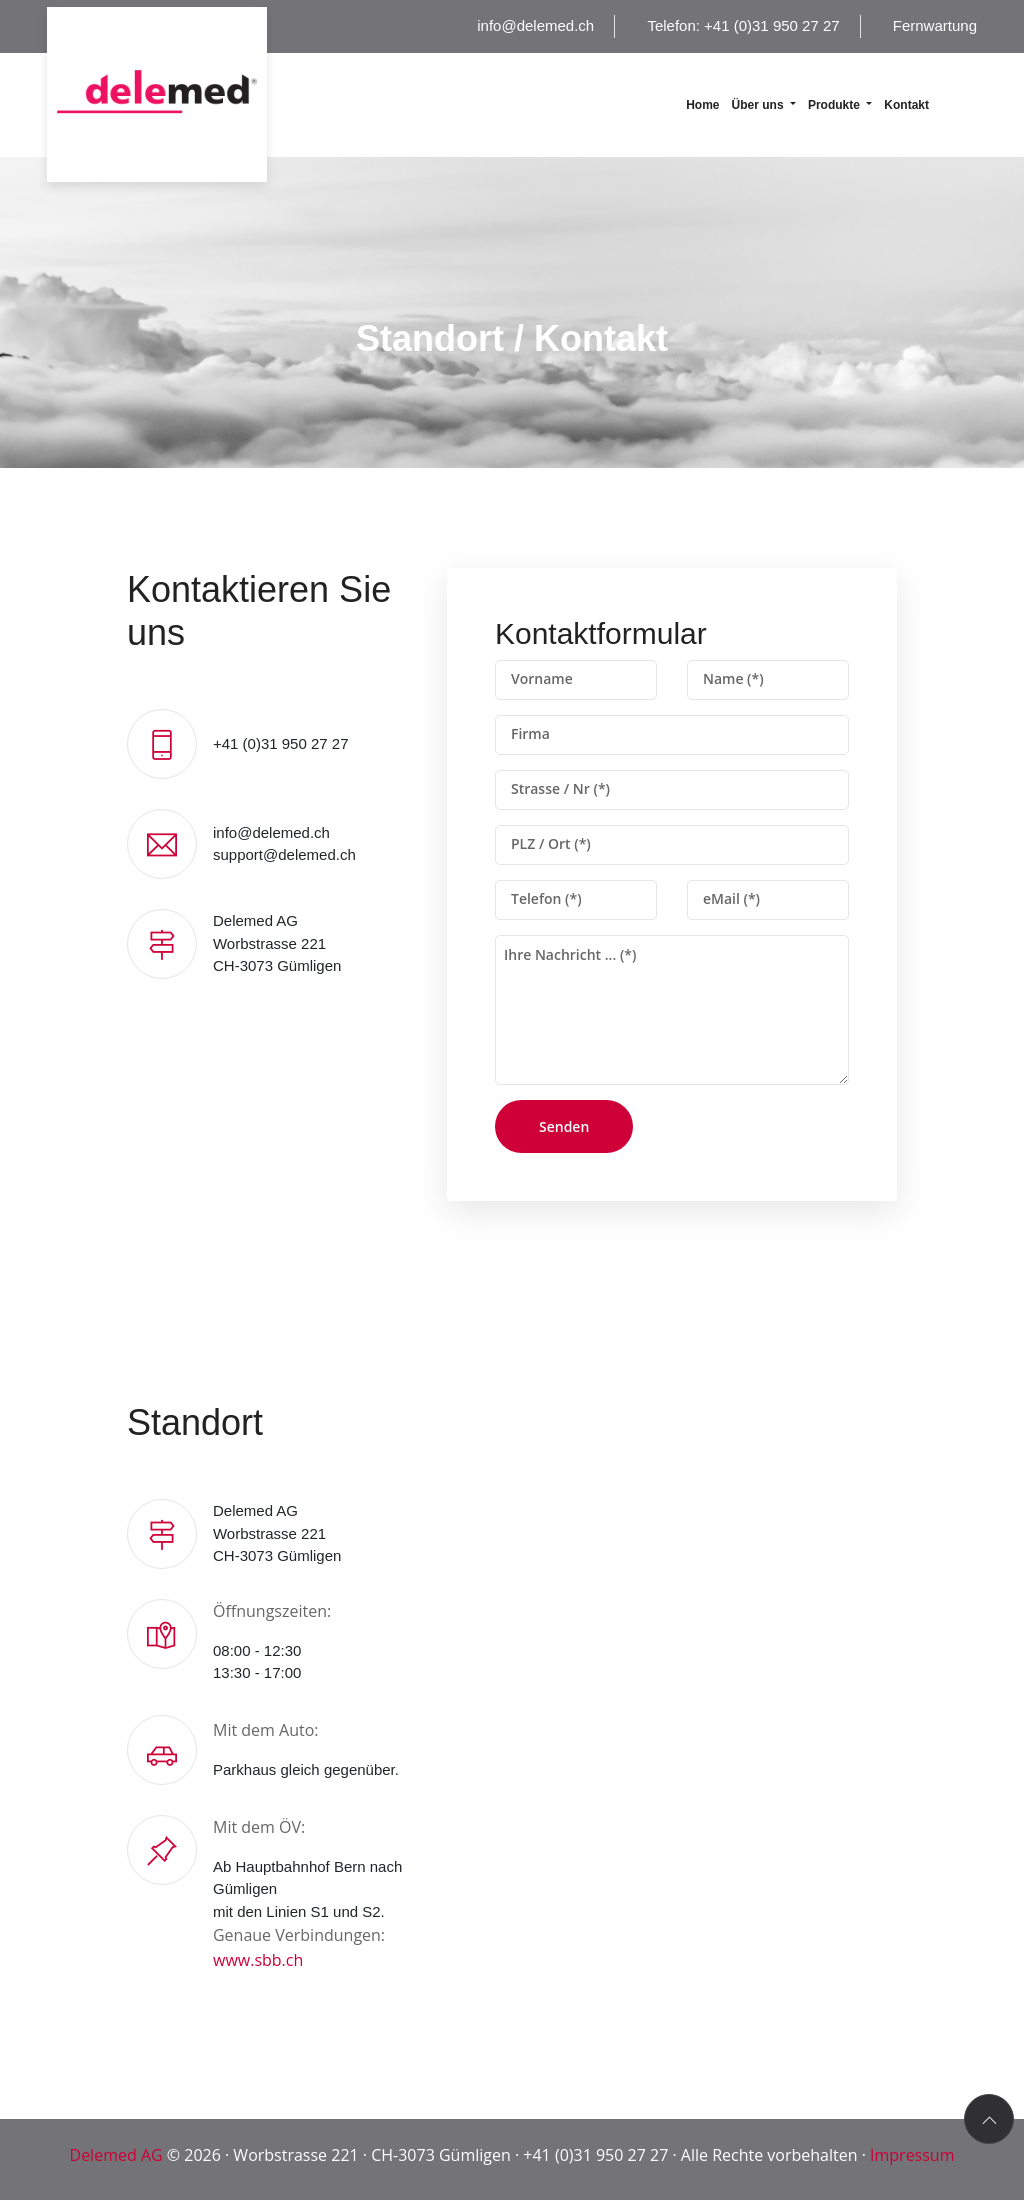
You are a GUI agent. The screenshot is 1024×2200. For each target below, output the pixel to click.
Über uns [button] (759, 105)
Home (702, 105)
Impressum (912, 2155)
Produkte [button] (835, 105)
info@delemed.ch (535, 25)
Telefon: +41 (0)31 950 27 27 (743, 25)
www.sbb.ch (258, 1960)
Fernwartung (935, 25)
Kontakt (906, 105)
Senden (564, 1126)
